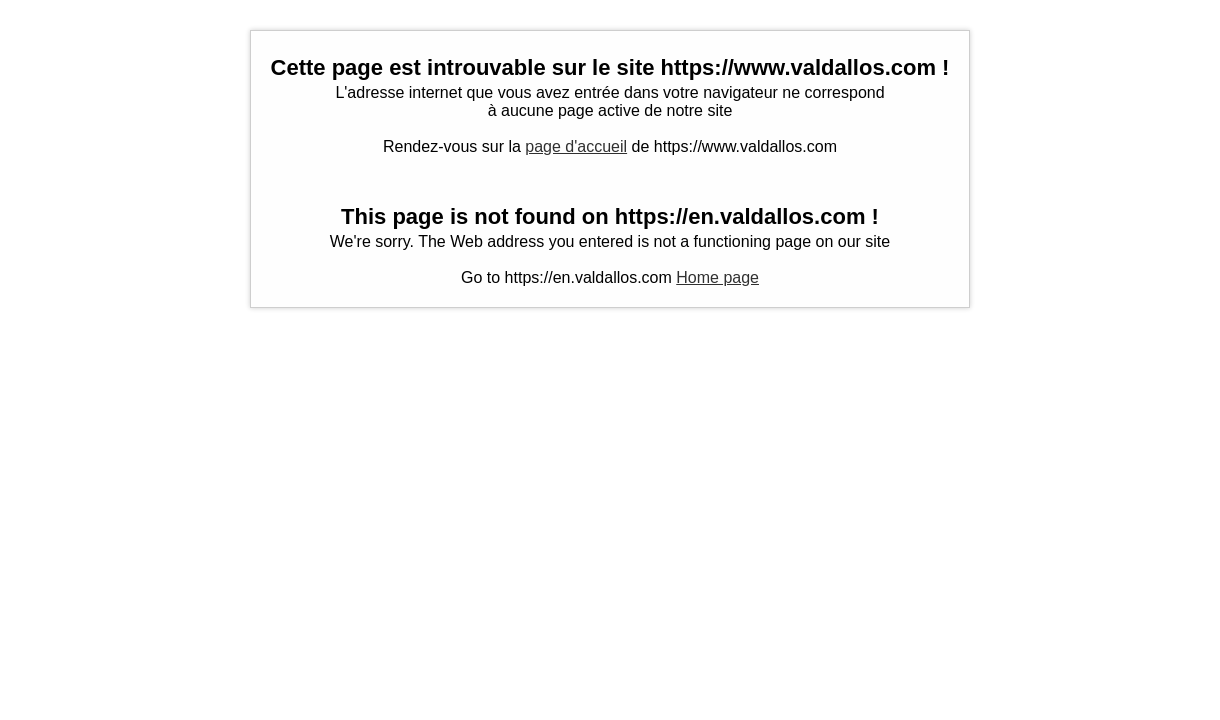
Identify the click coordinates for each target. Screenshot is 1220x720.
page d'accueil (576, 146)
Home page (717, 277)
